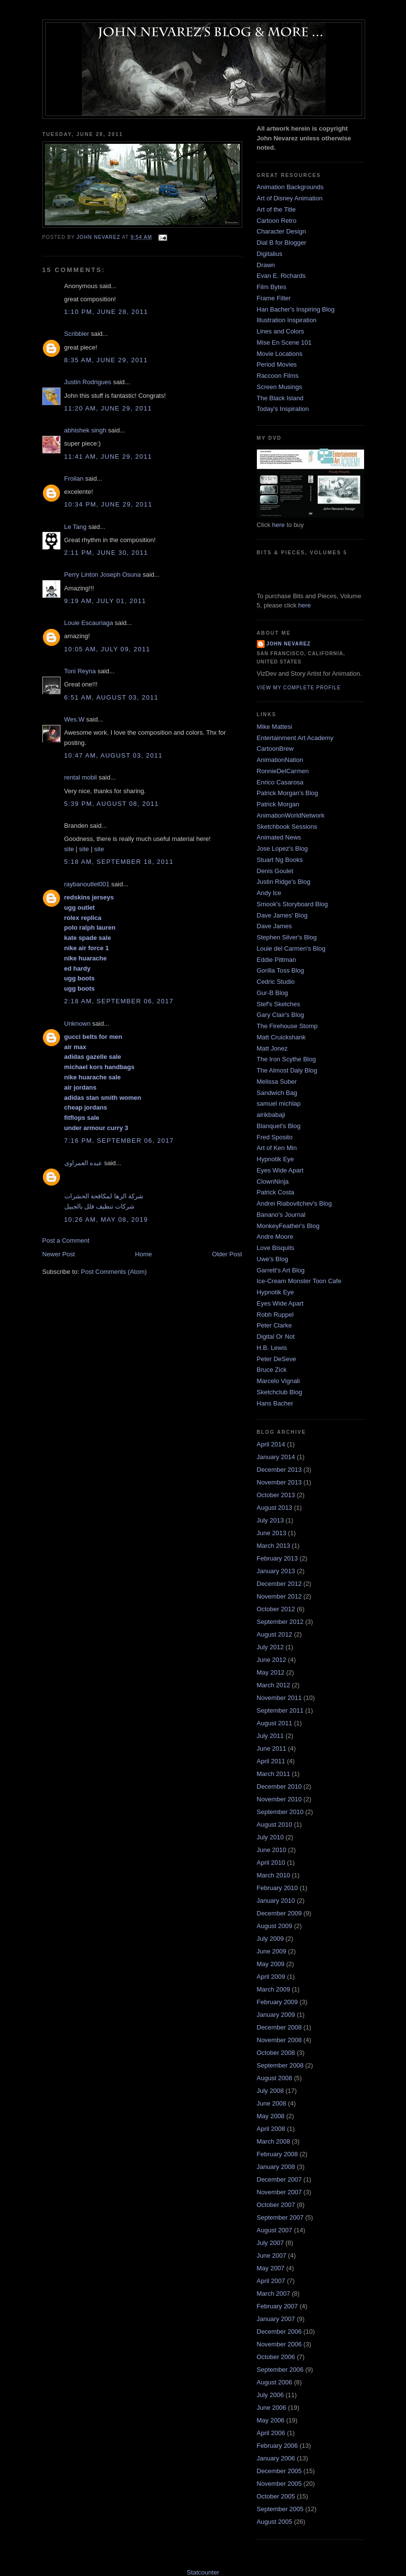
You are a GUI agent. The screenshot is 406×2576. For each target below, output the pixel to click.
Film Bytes (272, 287)
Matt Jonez (272, 1048)
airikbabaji (271, 1114)
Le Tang (75, 526)
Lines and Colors (281, 331)
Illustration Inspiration (287, 320)
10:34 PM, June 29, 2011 (108, 504)
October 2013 (276, 1495)
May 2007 (271, 2268)
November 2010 (279, 1799)
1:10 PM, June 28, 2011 (106, 311)
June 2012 (272, 1659)
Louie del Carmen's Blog (291, 948)
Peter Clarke (274, 1325)
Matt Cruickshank (281, 1037)
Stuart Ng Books (280, 859)
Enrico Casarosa (280, 782)
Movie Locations (280, 353)
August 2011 (274, 1723)
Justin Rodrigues (88, 382)
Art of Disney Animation (290, 198)
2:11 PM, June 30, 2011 (106, 552)
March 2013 (273, 1545)
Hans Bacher (275, 1403)
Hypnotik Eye (275, 1159)
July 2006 (270, 2395)
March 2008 (273, 2141)
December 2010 (279, 1786)
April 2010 (271, 1862)
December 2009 (279, 1913)
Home (143, 1254)
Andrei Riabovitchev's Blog (294, 1203)
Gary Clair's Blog (280, 1014)
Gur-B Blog (272, 992)
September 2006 (280, 2369)
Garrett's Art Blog (281, 1270)
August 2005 (274, 2521)
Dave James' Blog (282, 915)
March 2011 (273, 1773)
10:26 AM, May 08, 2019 (106, 1219)
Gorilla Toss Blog (280, 970)
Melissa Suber (277, 1081)
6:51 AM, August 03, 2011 (111, 697)
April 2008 (271, 2128)
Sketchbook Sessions (287, 826)
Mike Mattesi (274, 726)
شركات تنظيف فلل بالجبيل (99, 1206)
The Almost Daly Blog (287, 1070)
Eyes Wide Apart (280, 1170)
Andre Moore (275, 1236)
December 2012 (279, 1583)
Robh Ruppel (275, 1314)
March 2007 (273, 2293)
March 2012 (273, 1685)
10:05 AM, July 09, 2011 (107, 649)
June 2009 (272, 1951)
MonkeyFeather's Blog (288, 1225)
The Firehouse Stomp (287, 1026)
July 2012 (270, 1647)
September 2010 (280, 1811)
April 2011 (271, 1761)
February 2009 (277, 2002)
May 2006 (271, 2420)
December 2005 (279, 2471)
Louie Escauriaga (88, 622)
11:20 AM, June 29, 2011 (108, 408)
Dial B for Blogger (282, 242)
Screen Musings (279, 386)
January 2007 (276, 2318)
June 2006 (272, 2407)
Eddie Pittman (276, 959)
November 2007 (279, 2192)
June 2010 (272, 1850)
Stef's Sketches (278, 1004)
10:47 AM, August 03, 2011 (113, 755)
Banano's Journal (281, 1214)
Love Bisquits (275, 1247)
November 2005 (279, 2483)
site (69, 849)
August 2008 (274, 2078)
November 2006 (279, 2344)
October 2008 (276, 2052)
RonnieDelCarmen (283, 771)
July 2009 (270, 1938)
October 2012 (276, 1609)
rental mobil (80, 777)
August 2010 (274, 1824)
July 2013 (270, 1520)
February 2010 (277, 1888)
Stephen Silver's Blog (287, 937)
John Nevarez (289, 643)
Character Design (281, 231)
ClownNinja (273, 1181)
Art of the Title (276, 209)
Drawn (266, 265)
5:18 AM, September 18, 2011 (119, 861)
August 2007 (274, 2230)
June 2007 (272, 2255)
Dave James (274, 926)
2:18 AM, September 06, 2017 (119, 1001)
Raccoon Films (278, 375)
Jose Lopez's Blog (282, 848)
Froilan (74, 478)
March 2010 (273, 1875)
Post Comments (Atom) (114, 1271)
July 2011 (270, 1735)
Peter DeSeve (276, 1359)
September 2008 (280, 2065)
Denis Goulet (275, 871)
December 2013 (279, 1469)
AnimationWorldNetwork (291, 815)
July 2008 (270, 2090)
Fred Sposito (275, 1137)
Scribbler (76, 333)
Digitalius (270, 253)
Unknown (77, 1023)
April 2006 (271, 2433)
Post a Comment (66, 1240)
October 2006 (276, 2357)
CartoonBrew (275, 748)
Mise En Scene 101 (284, 342)
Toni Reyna (80, 671)
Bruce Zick (272, 1369)
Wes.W (74, 719)
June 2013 (272, 1533)
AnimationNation (280, 759)
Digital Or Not (276, 1336)
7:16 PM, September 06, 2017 (119, 1140)
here (278, 524)
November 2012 (279, 1596)
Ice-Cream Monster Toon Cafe (299, 1281)
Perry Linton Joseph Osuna (102, 574)
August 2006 (274, 2382)
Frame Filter (274, 298)
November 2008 (279, 2040)
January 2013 (276, 1571)
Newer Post (58, 1254)
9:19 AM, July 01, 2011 (105, 601)
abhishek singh (85, 430)
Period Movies (277, 364)
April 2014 (271, 1444)
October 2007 (276, 2204)
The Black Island (280, 398)
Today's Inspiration (283, 408)
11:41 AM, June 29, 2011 (108, 456)
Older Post (227, 1254)
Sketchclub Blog (279, 1392)
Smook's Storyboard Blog (292, 904)
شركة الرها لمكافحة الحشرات (104, 1196)
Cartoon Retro (277, 220)
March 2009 (273, 1989)
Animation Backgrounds (290, 187)
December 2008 (279, 2027)
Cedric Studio (276, 981)
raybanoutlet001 (87, 884)
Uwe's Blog (273, 1259)
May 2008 (271, 2116)
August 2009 (274, 1926)
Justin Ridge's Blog (283, 881)
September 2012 (280, 1621)
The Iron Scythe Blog (286, 1059)
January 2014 (276, 1457)
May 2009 (271, 1964)
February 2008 (277, 2154)
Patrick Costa (275, 1192)
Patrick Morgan (278, 804)
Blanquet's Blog (279, 1126)
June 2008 (272, 2103)
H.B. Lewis (272, 1347)
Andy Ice (269, 893)
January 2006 (276, 2458)
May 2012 (271, 1672)
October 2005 (276, 2496)
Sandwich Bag (277, 1092)
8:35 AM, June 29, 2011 (106, 360)
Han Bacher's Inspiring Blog (296, 309)
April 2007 (271, 2280)
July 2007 (270, 2242)
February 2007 (277, 2306)
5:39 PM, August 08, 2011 (111, 803)
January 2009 (276, 2014)
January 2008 (276, 2166)
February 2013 (277, 1558)
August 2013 (274, 1507)
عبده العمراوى (83, 1163)
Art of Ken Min (277, 1147)
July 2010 (270, 1837)
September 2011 (280, 1710)
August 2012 (274, 1634)
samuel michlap (279, 1103)
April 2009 (271, 1976)
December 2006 (279, 2331)
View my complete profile (299, 687)
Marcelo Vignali (278, 1381)
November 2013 (279, 1482)
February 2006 (277, 2445)
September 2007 (280, 2217)
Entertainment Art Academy (295, 738)
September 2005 (280, 2509)
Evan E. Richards (281, 275)
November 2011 (279, 1697)
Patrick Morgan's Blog (287, 793)
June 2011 (272, 1748)
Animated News (279, 837)
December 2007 (279, 2179)
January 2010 (276, 1900)
